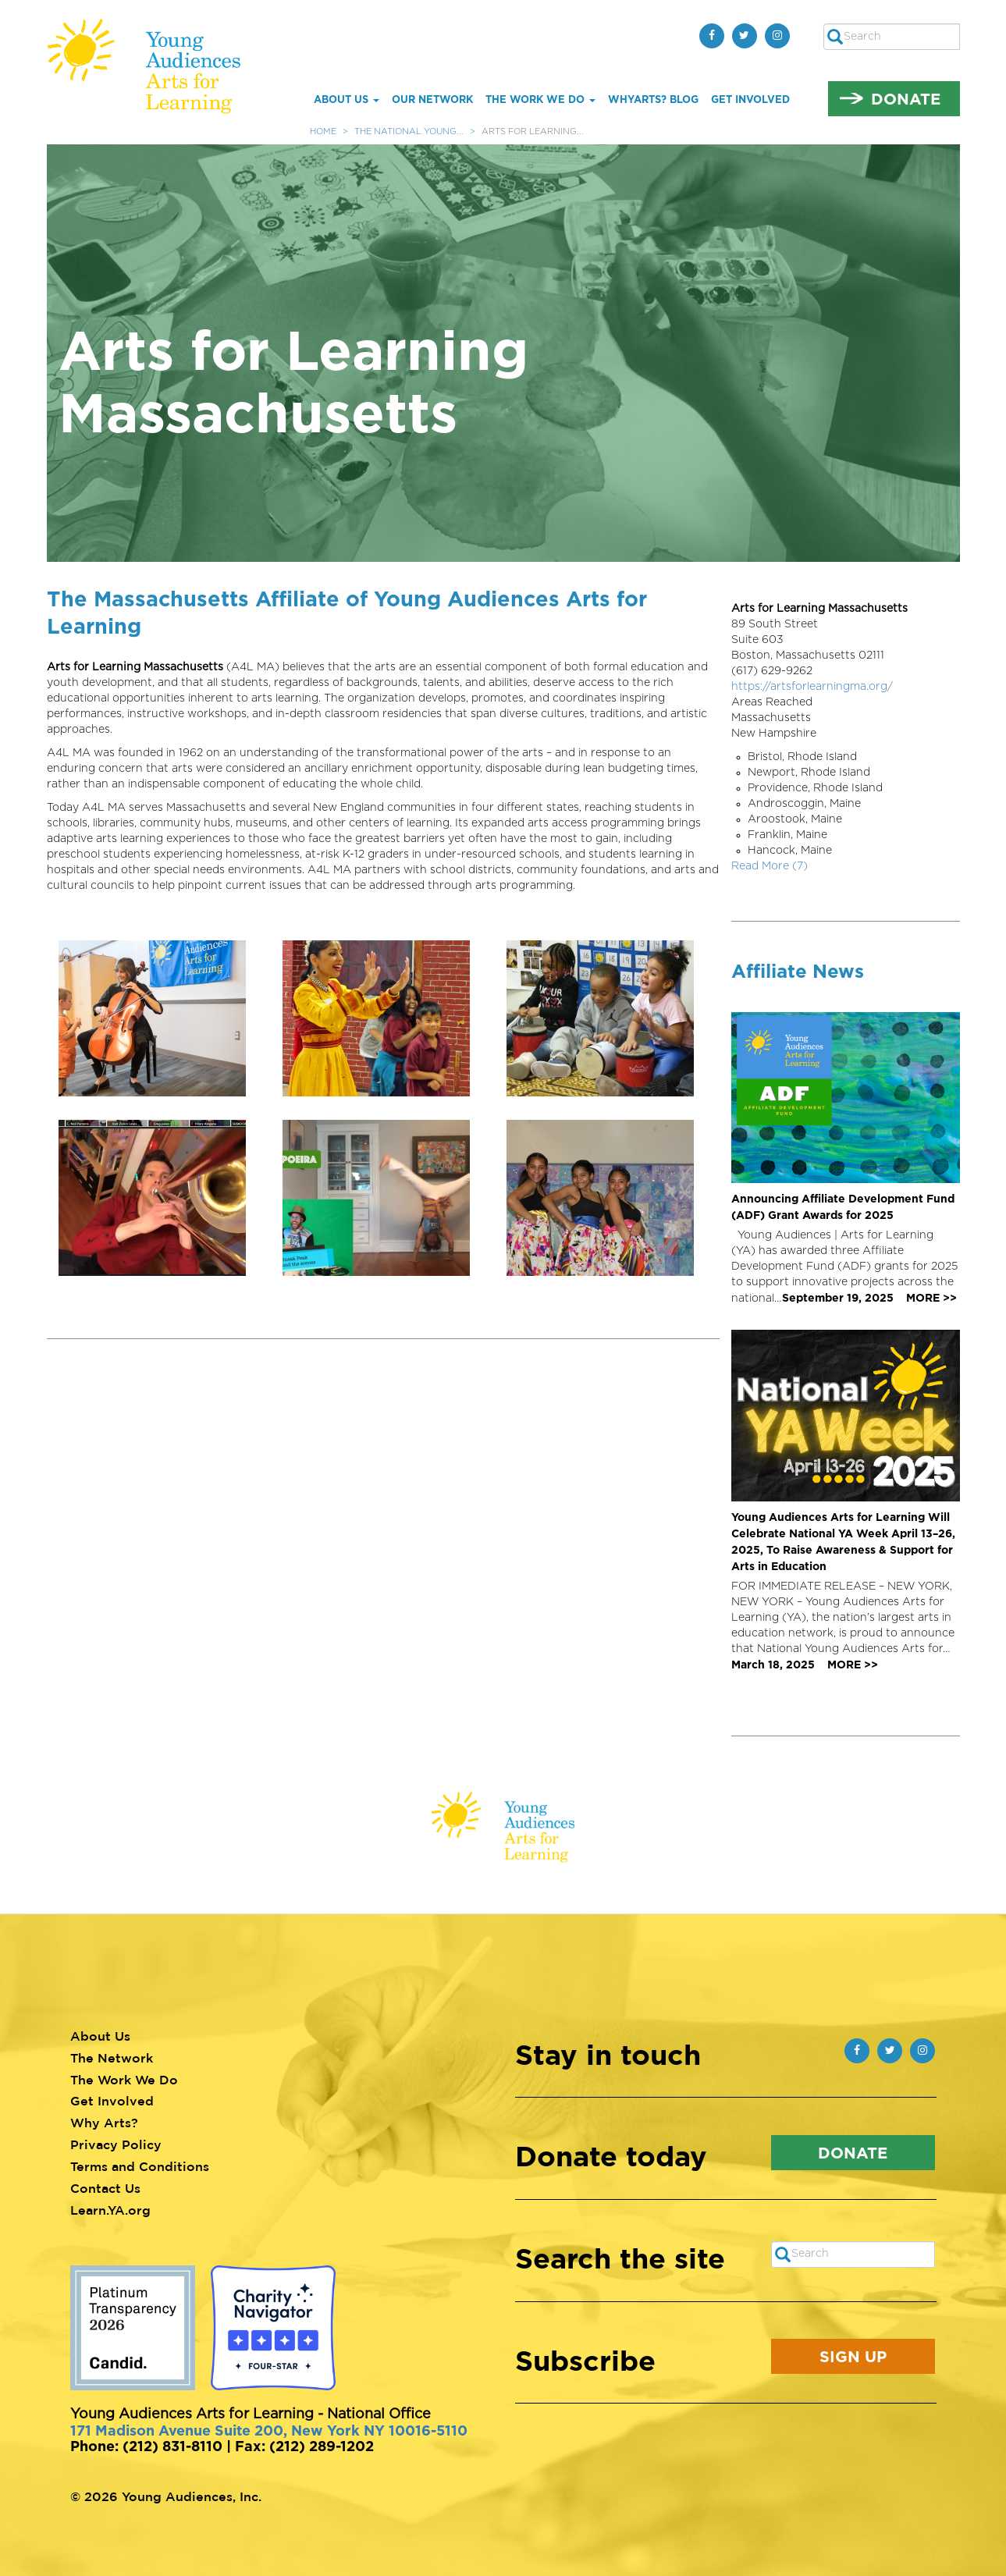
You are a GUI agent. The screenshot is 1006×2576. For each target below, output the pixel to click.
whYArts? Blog (653, 99)
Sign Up (853, 2356)
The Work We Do (540, 99)
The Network (111, 2058)
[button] (159, 1018)
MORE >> (931, 1297)
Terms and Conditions (139, 2166)
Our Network (432, 99)
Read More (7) (769, 866)
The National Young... (409, 131)
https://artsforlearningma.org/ (812, 686)
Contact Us (105, 2188)
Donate (905, 98)
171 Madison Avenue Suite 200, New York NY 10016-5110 (268, 2430)
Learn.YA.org (110, 2210)
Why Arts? (104, 2123)
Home (323, 131)
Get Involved (750, 99)
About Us (346, 99)
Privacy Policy (116, 2144)
